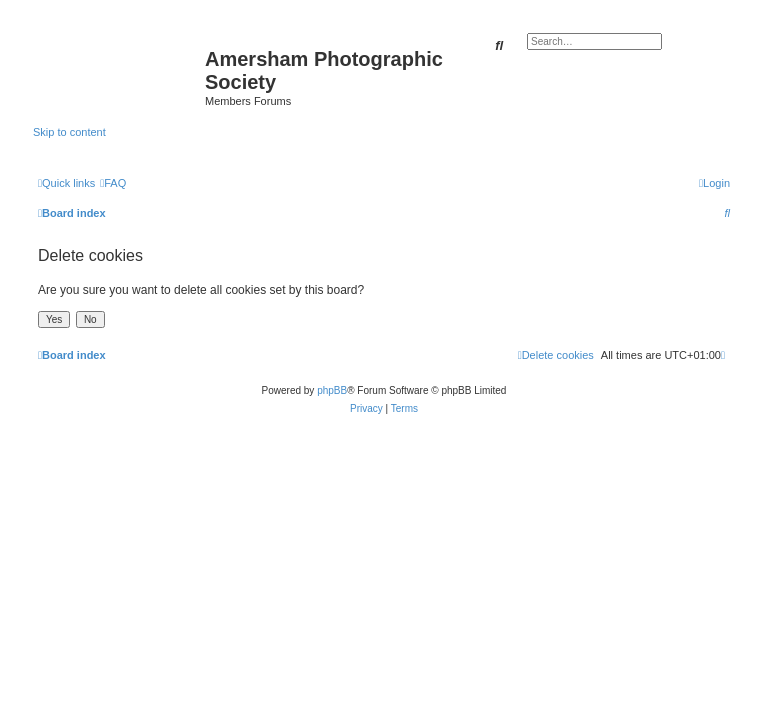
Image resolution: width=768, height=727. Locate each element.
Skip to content (69, 132)
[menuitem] (113, 183)
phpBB (332, 390)
